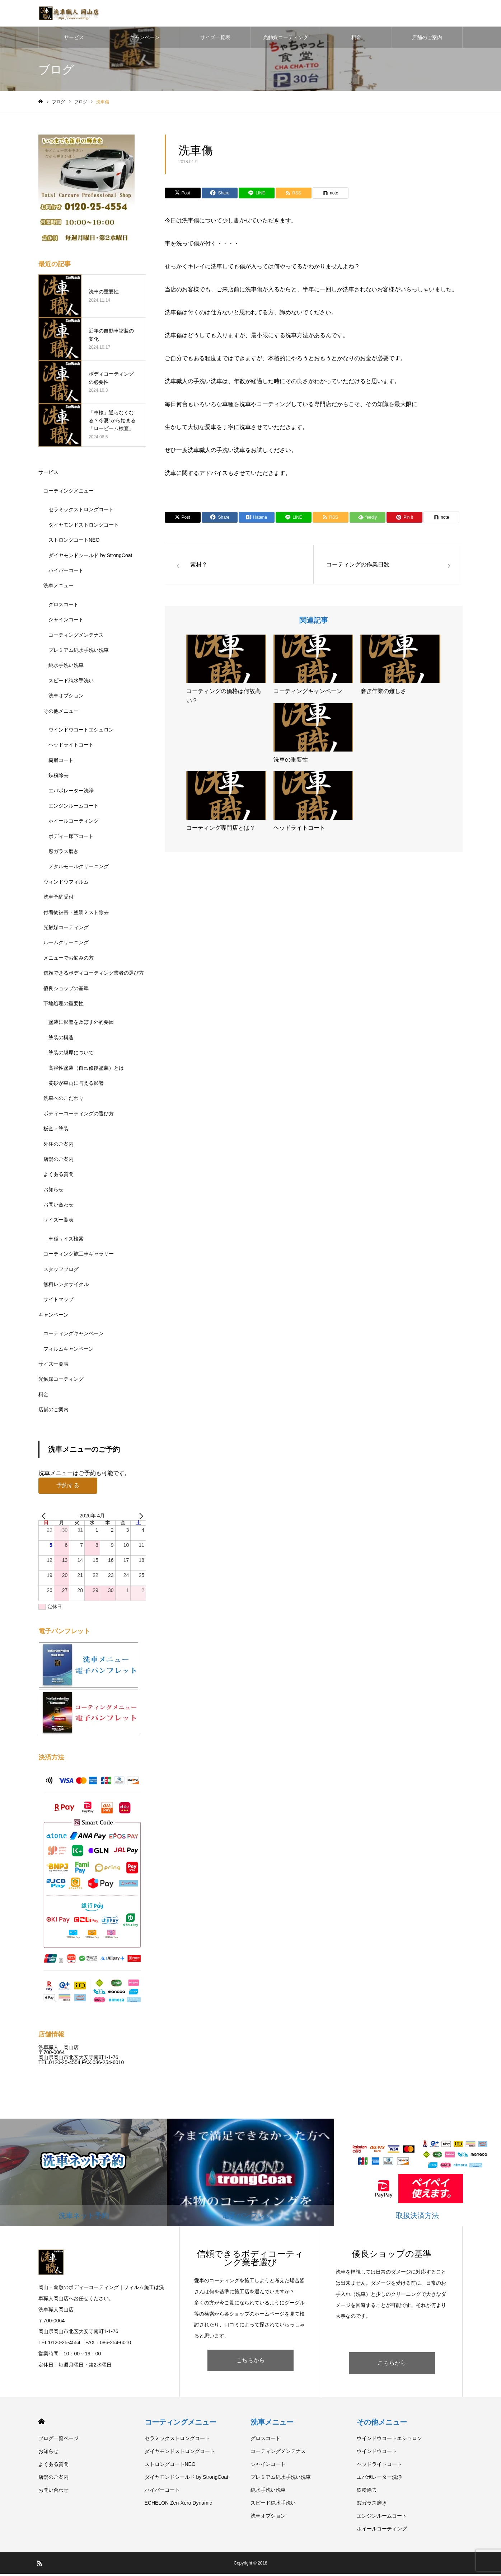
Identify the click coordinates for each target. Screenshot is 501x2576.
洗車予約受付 (58, 899)
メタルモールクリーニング (78, 869)
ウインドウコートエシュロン (81, 732)
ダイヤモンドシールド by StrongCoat (90, 557)
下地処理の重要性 (63, 1005)
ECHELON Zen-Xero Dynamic (178, 2505)
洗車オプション (66, 698)
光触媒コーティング (285, 39)
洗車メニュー (58, 588)
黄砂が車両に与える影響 (76, 1085)
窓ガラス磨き (63, 853)
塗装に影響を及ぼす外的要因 (81, 1024)
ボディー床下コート (71, 838)
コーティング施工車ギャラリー (78, 1256)
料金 (356, 39)
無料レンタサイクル (66, 1286)
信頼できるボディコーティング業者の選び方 (93, 975)
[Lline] (257, 195)
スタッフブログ (61, 1271)
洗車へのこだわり (63, 1100)
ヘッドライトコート (71, 747)
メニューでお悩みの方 (68, 960)
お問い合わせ (58, 1207)
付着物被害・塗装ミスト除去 (76, 914)
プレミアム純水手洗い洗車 (78, 652)
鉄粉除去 (58, 777)
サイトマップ (58, 1302)
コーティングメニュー (68, 493)
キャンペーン (145, 39)
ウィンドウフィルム (66, 884)
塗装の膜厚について (71, 1055)
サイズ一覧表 (215, 39)
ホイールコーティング (73, 823)
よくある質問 (58, 1176)
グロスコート (63, 606)
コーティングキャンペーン (73, 1335)
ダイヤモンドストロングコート (83, 527)
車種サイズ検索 (66, 1241)
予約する (67, 1487)
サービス (74, 39)
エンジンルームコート (73, 808)
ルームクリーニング (66, 945)
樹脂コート (61, 762)
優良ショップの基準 (66, 990)
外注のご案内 (58, 1146)
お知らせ (53, 1192)
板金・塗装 (56, 1131)
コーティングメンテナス (76, 637)
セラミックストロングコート (81, 512)
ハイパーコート (66, 572)
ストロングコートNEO (73, 542)
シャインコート (66, 622)
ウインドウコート (377, 2453)
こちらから (250, 2362)
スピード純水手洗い (71, 683)
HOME (41, 2424)
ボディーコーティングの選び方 (78, 1116)
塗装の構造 (61, 1039)
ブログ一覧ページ (58, 2440)
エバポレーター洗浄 (71, 793)
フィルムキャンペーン (68, 1351)
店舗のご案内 (427, 39)
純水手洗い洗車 (66, 667)
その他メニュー (61, 713)
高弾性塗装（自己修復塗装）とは (86, 1070)
